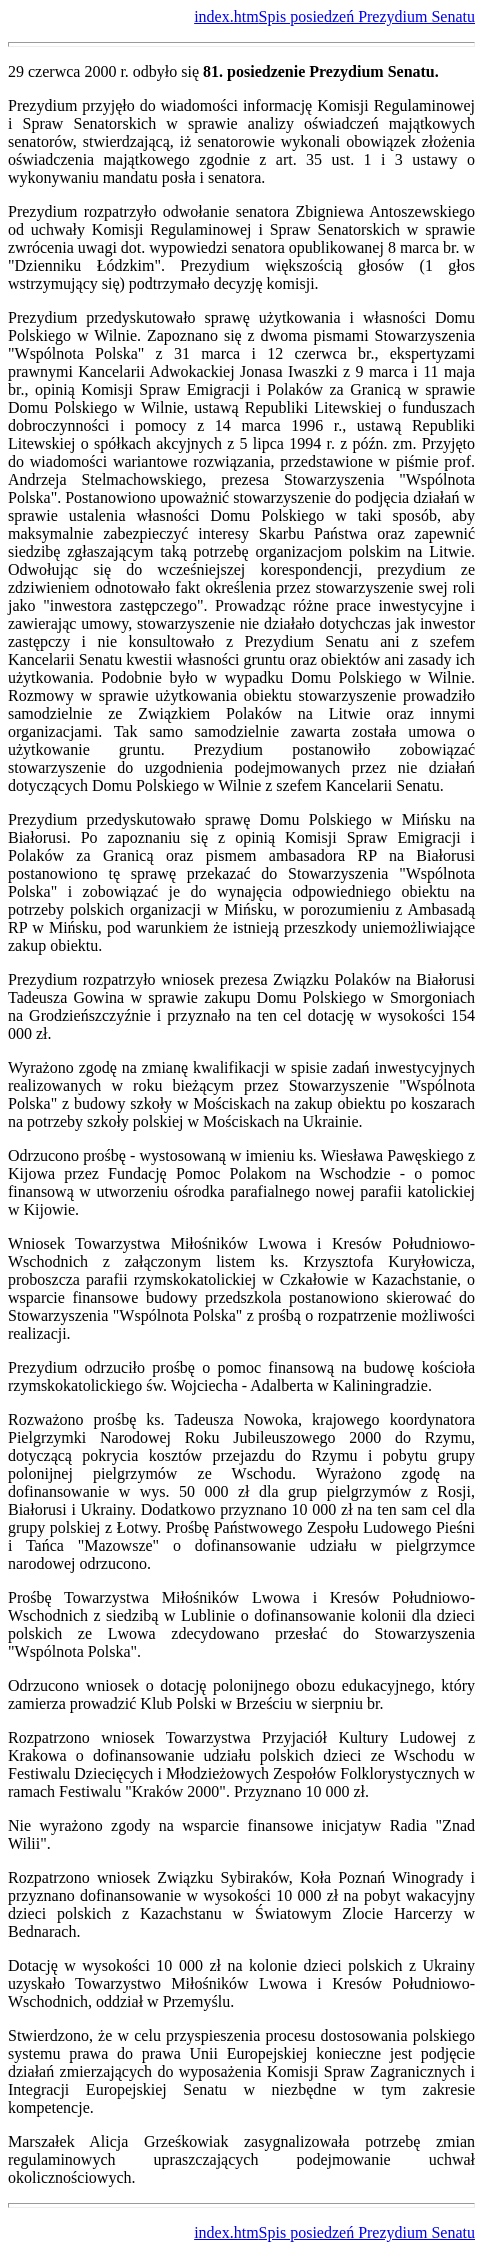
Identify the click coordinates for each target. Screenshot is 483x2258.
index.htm (226, 16)
